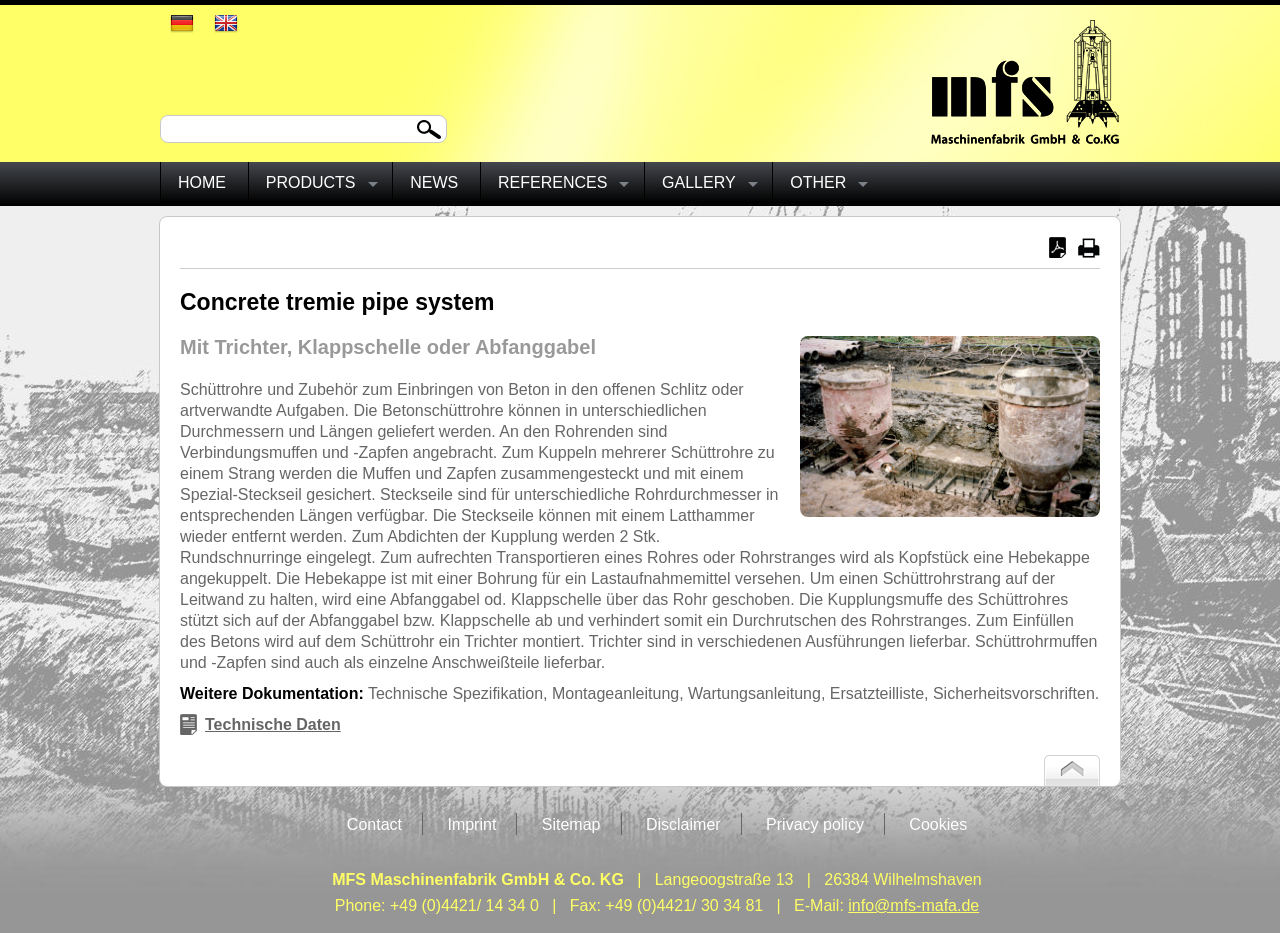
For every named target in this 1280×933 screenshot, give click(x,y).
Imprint (471, 824)
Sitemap (571, 824)
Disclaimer (683, 824)
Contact (374, 824)
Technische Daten (273, 724)
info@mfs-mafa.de (913, 905)
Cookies (938, 824)
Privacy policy (815, 824)
